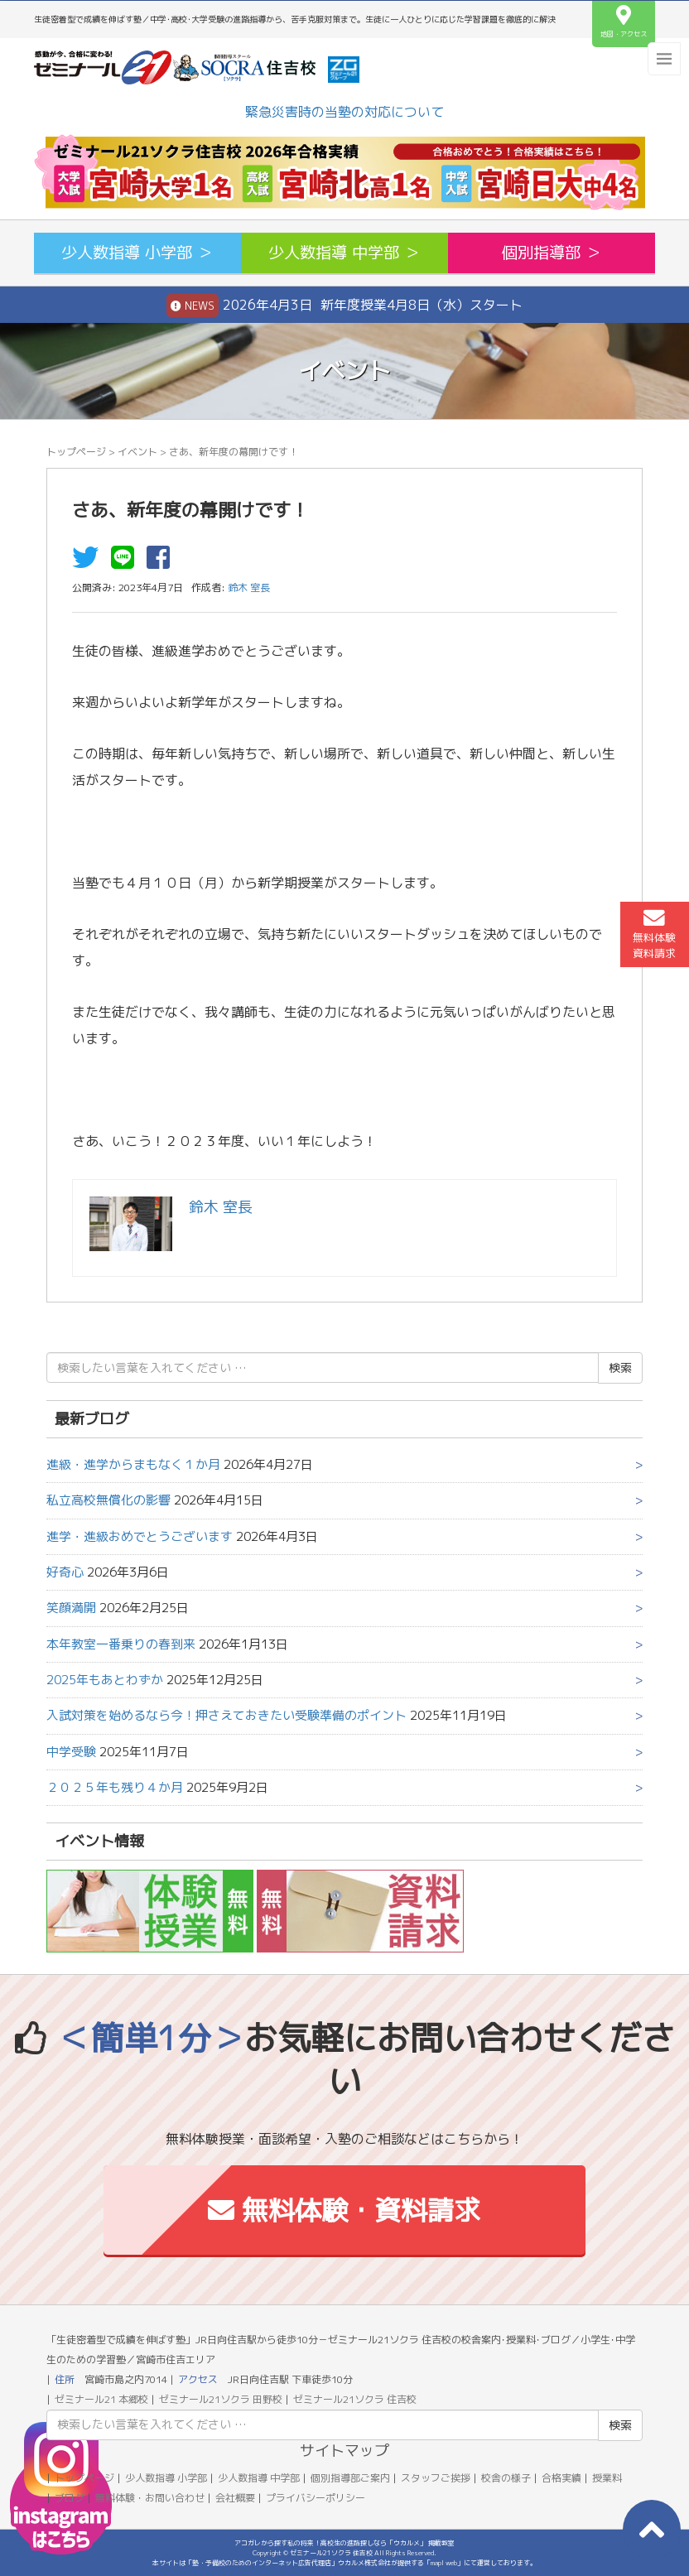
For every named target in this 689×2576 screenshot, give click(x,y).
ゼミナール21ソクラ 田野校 (220, 2399)
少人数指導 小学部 (166, 2478)
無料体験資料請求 (654, 934)
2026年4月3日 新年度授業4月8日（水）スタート (344, 305)
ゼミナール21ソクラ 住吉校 (355, 2399)
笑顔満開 (71, 1607)
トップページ (76, 452)
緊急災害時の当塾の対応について (344, 112)
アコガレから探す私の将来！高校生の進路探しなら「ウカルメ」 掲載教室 (344, 2543)
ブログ (69, 2498)
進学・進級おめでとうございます (139, 1536)
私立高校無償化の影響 (108, 1500)
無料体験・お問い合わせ (150, 2498)
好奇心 (65, 1572)
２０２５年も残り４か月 (114, 1787)
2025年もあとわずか (104, 1679)
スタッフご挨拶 (435, 2478)
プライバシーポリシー (315, 2498)
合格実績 (561, 2478)
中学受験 (71, 1751)
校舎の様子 (506, 2478)
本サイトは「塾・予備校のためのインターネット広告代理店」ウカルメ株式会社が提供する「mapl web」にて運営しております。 (344, 2563)
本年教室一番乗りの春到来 (120, 1644)
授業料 (607, 2478)
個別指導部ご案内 (350, 2478)
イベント (137, 452)
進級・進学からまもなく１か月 (133, 1464)
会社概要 (235, 2498)
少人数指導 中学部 (259, 2478)
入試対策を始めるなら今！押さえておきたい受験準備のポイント (226, 1715)
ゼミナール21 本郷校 (101, 2399)
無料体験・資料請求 (344, 2210)
